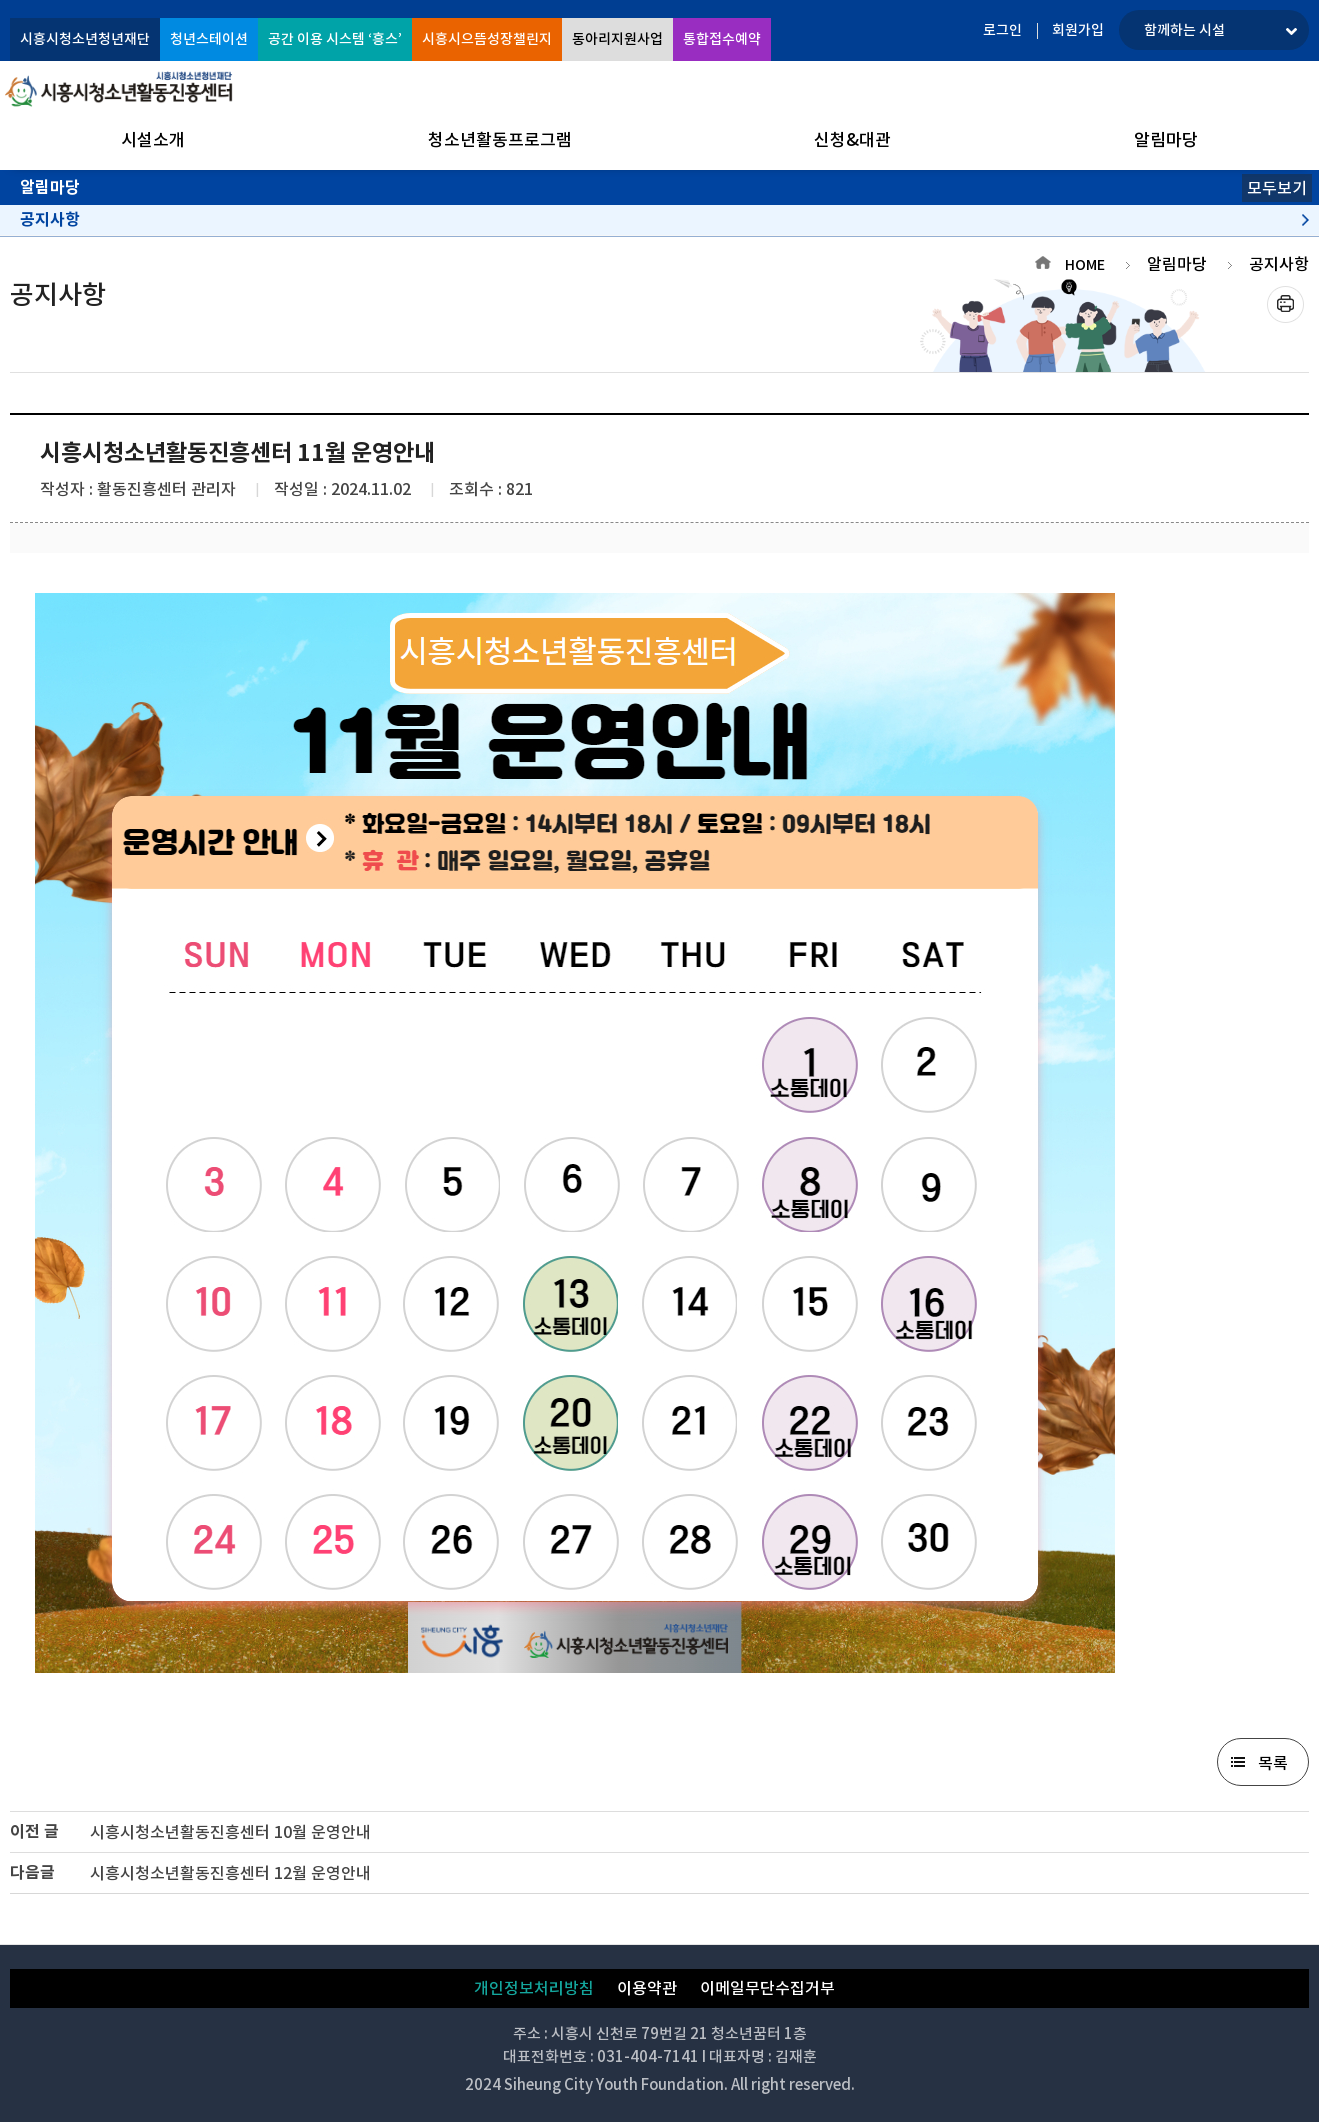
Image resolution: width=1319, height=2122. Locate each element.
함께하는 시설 (1184, 30)
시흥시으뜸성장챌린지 (487, 39)
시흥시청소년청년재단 (85, 39)
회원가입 (1078, 30)
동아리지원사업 (617, 39)
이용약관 (647, 1988)
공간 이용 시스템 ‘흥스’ (335, 39)
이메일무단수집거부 (767, 1988)
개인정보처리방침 (534, 1988)
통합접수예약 (722, 39)
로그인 (1002, 30)
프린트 (1285, 304)
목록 (1273, 1763)
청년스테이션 (209, 39)
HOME (1085, 265)
